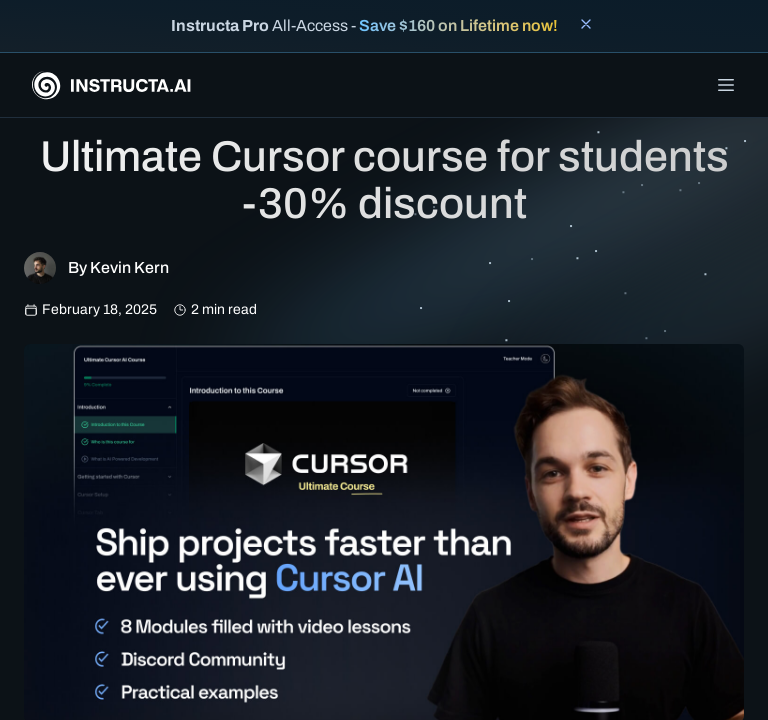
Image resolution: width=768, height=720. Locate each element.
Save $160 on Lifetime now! (458, 25)
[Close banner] (586, 24)
